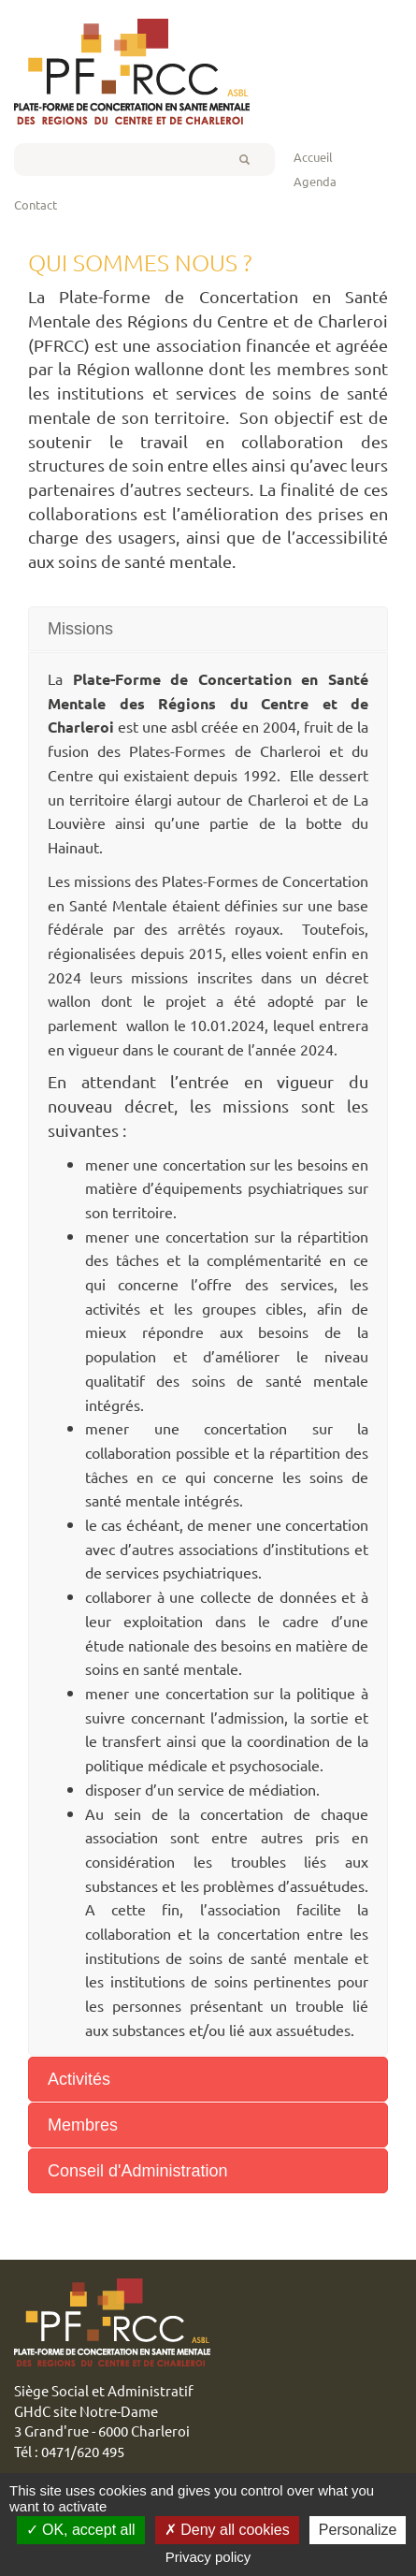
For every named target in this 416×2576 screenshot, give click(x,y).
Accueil (313, 157)
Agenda (315, 181)
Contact (35, 204)
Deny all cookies (227, 2530)
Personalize (358, 2530)
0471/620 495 (82, 2451)
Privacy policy (208, 2557)
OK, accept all (81, 2530)
